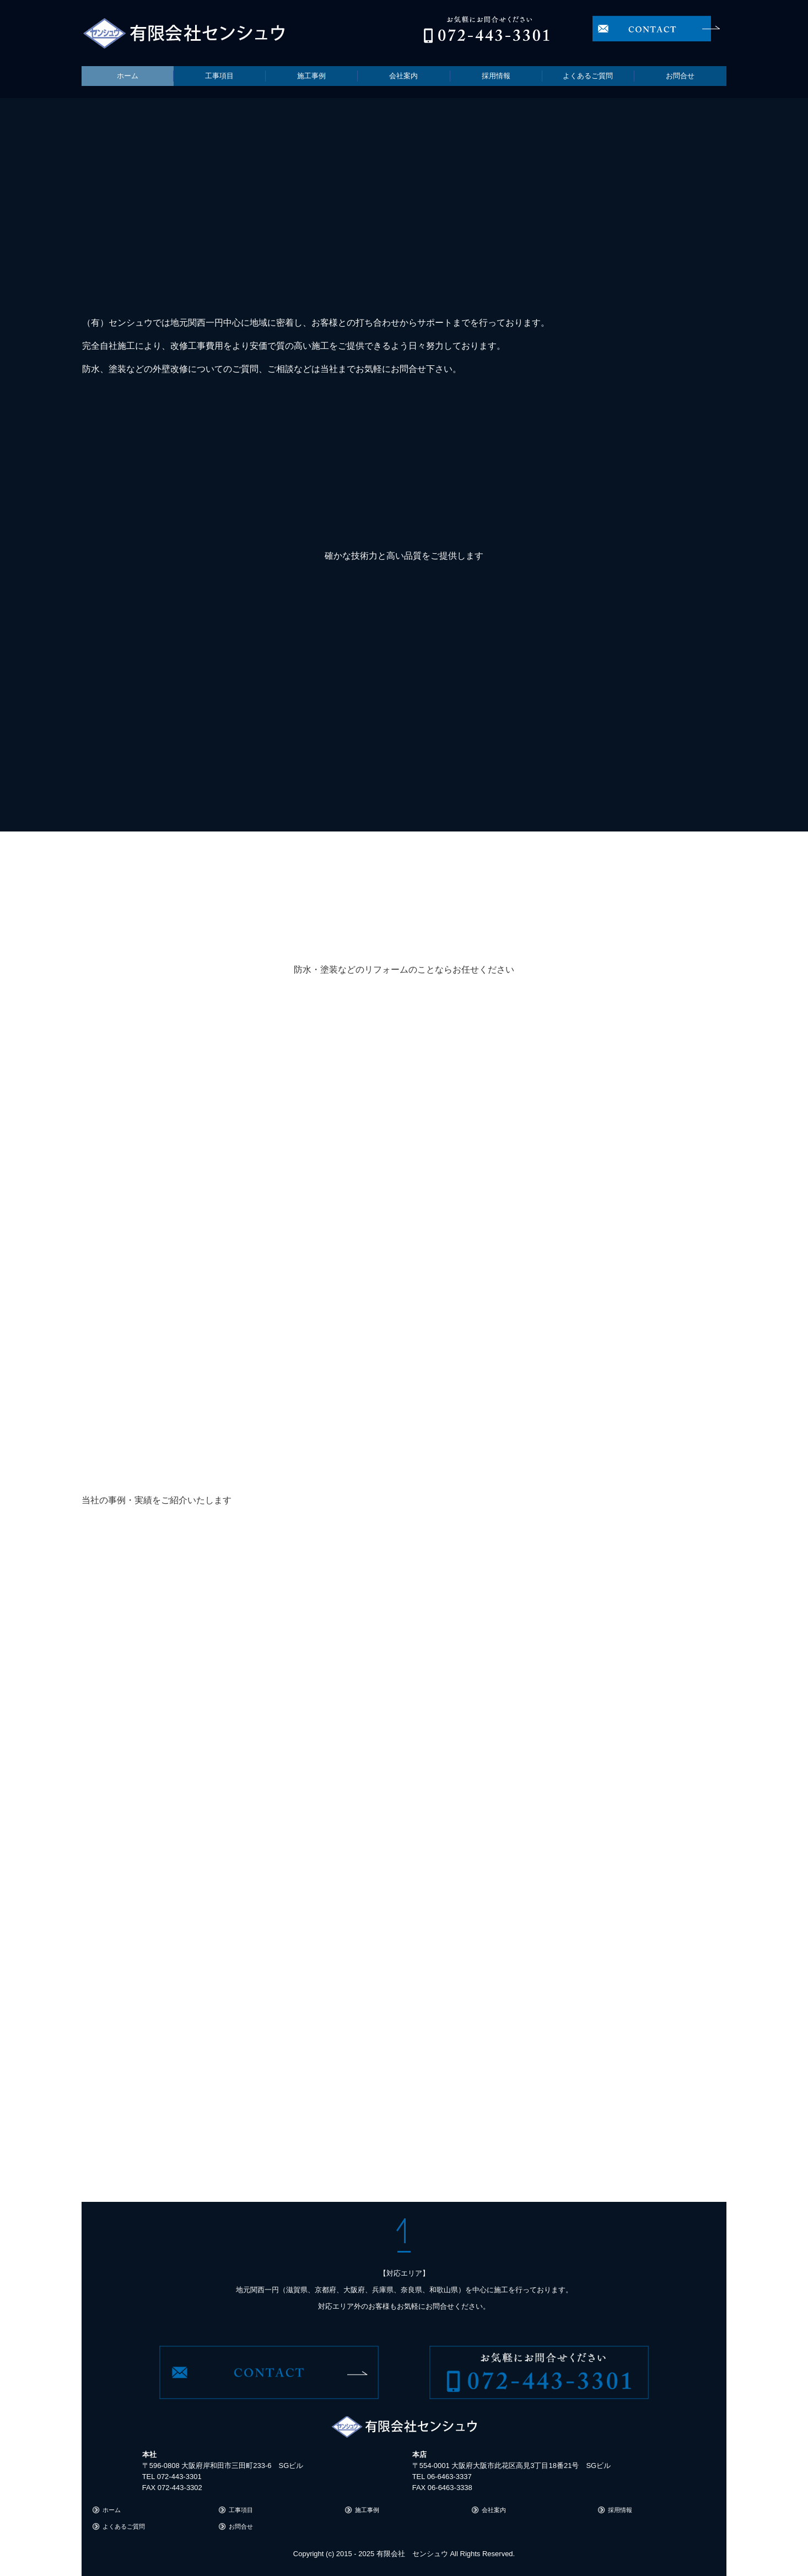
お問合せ (680, 76)
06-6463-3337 (449, 2476)
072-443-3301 (179, 2476)
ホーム (127, 76)
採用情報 (496, 76)
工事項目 (219, 76)
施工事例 (311, 76)
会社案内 (403, 76)
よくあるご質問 (588, 76)
